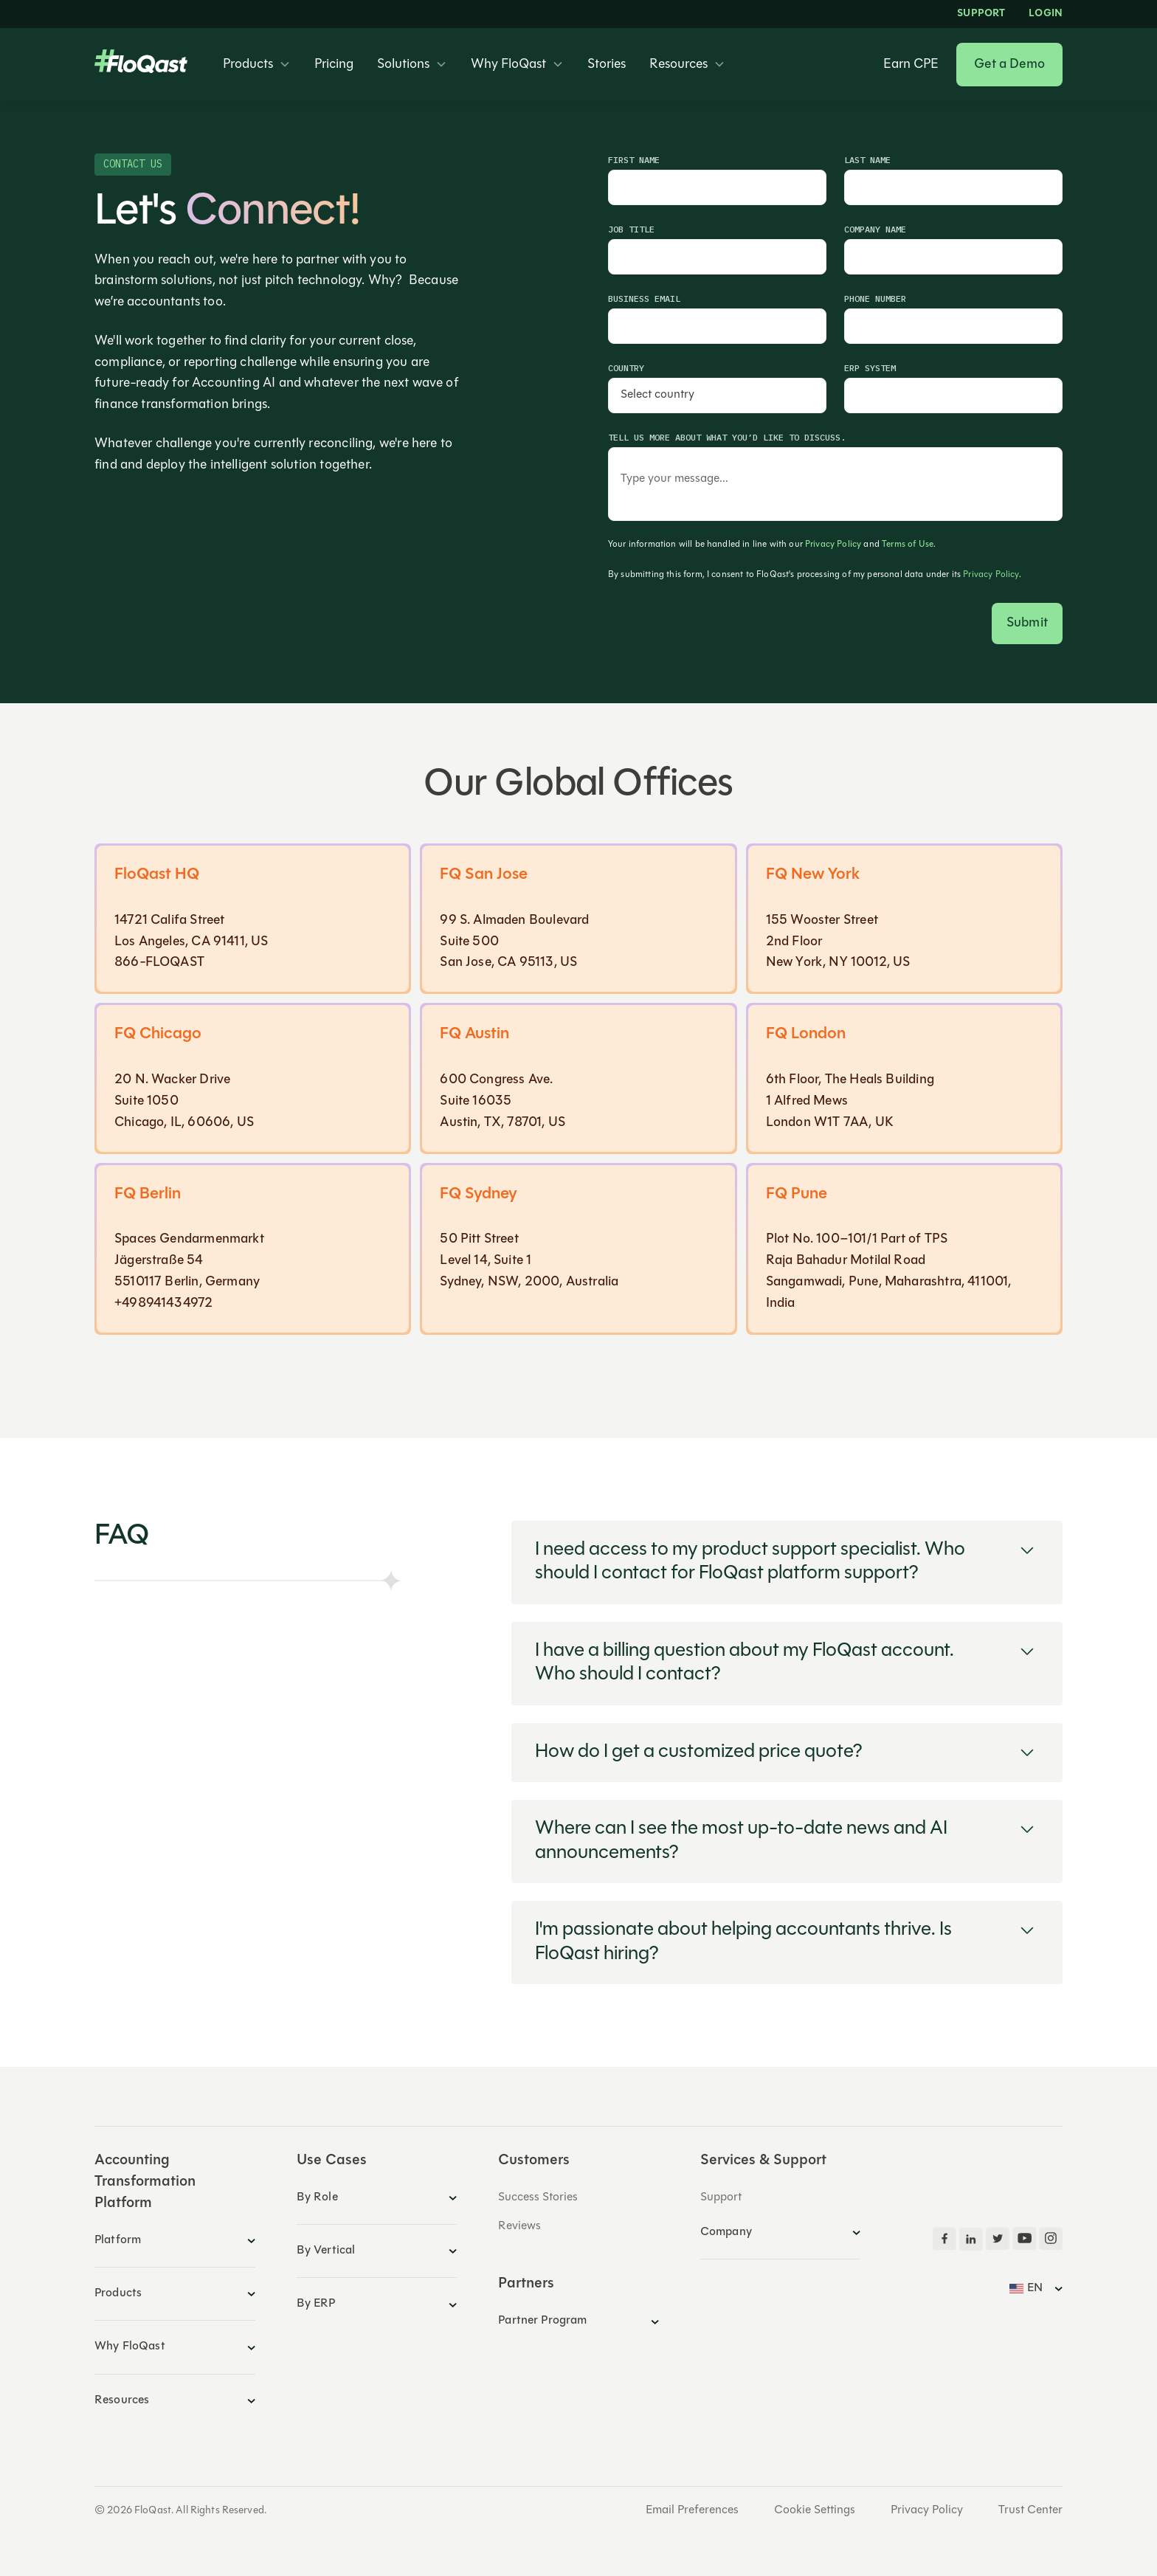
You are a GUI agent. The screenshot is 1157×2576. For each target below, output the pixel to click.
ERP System (870, 367)
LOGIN (1046, 14)
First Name (634, 159)
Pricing (333, 65)
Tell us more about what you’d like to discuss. (727, 437)
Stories (606, 65)
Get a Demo (1009, 65)
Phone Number (875, 298)
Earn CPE (911, 65)
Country (626, 367)
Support (981, 14)
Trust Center (1030, 2510)
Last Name (867, 159)
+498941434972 (163, 1303)
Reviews (519, 2226)
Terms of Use (907, 544)
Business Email (644, 298)
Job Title (631, 229)
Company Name (875, 229)
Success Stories (538, 2197)
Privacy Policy (833, 544)
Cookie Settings (814, 2510)
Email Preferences (692, 2510)
